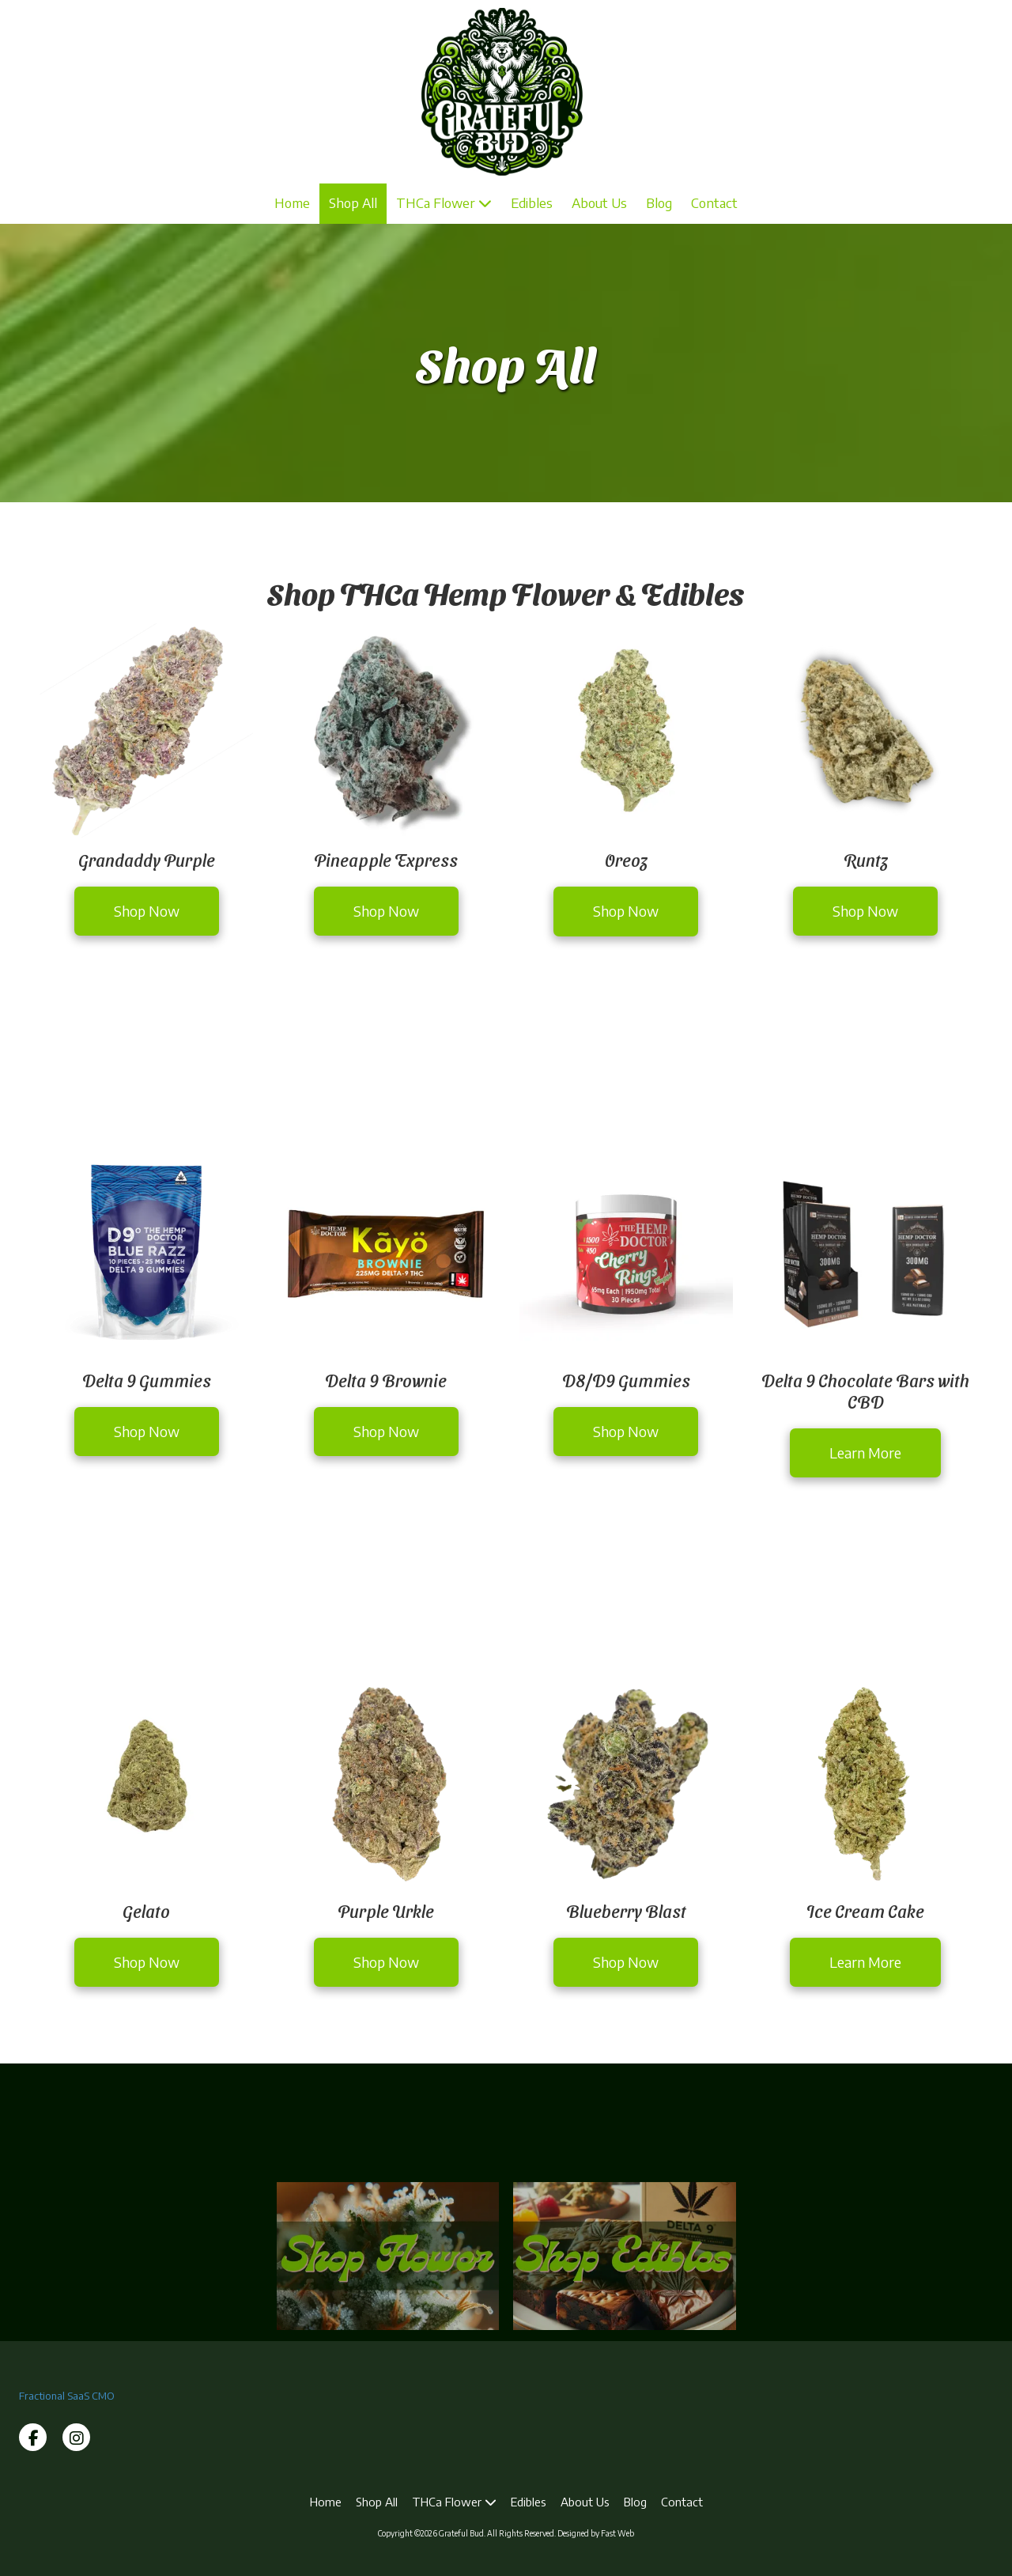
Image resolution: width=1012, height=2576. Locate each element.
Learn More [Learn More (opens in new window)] (865, 1452)
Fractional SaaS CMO (67, 2395)
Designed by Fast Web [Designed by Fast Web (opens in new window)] (595, 2533)
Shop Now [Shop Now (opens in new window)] (146, 911)
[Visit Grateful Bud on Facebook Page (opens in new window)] (33, 2437)
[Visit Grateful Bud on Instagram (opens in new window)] (76, 2437)
